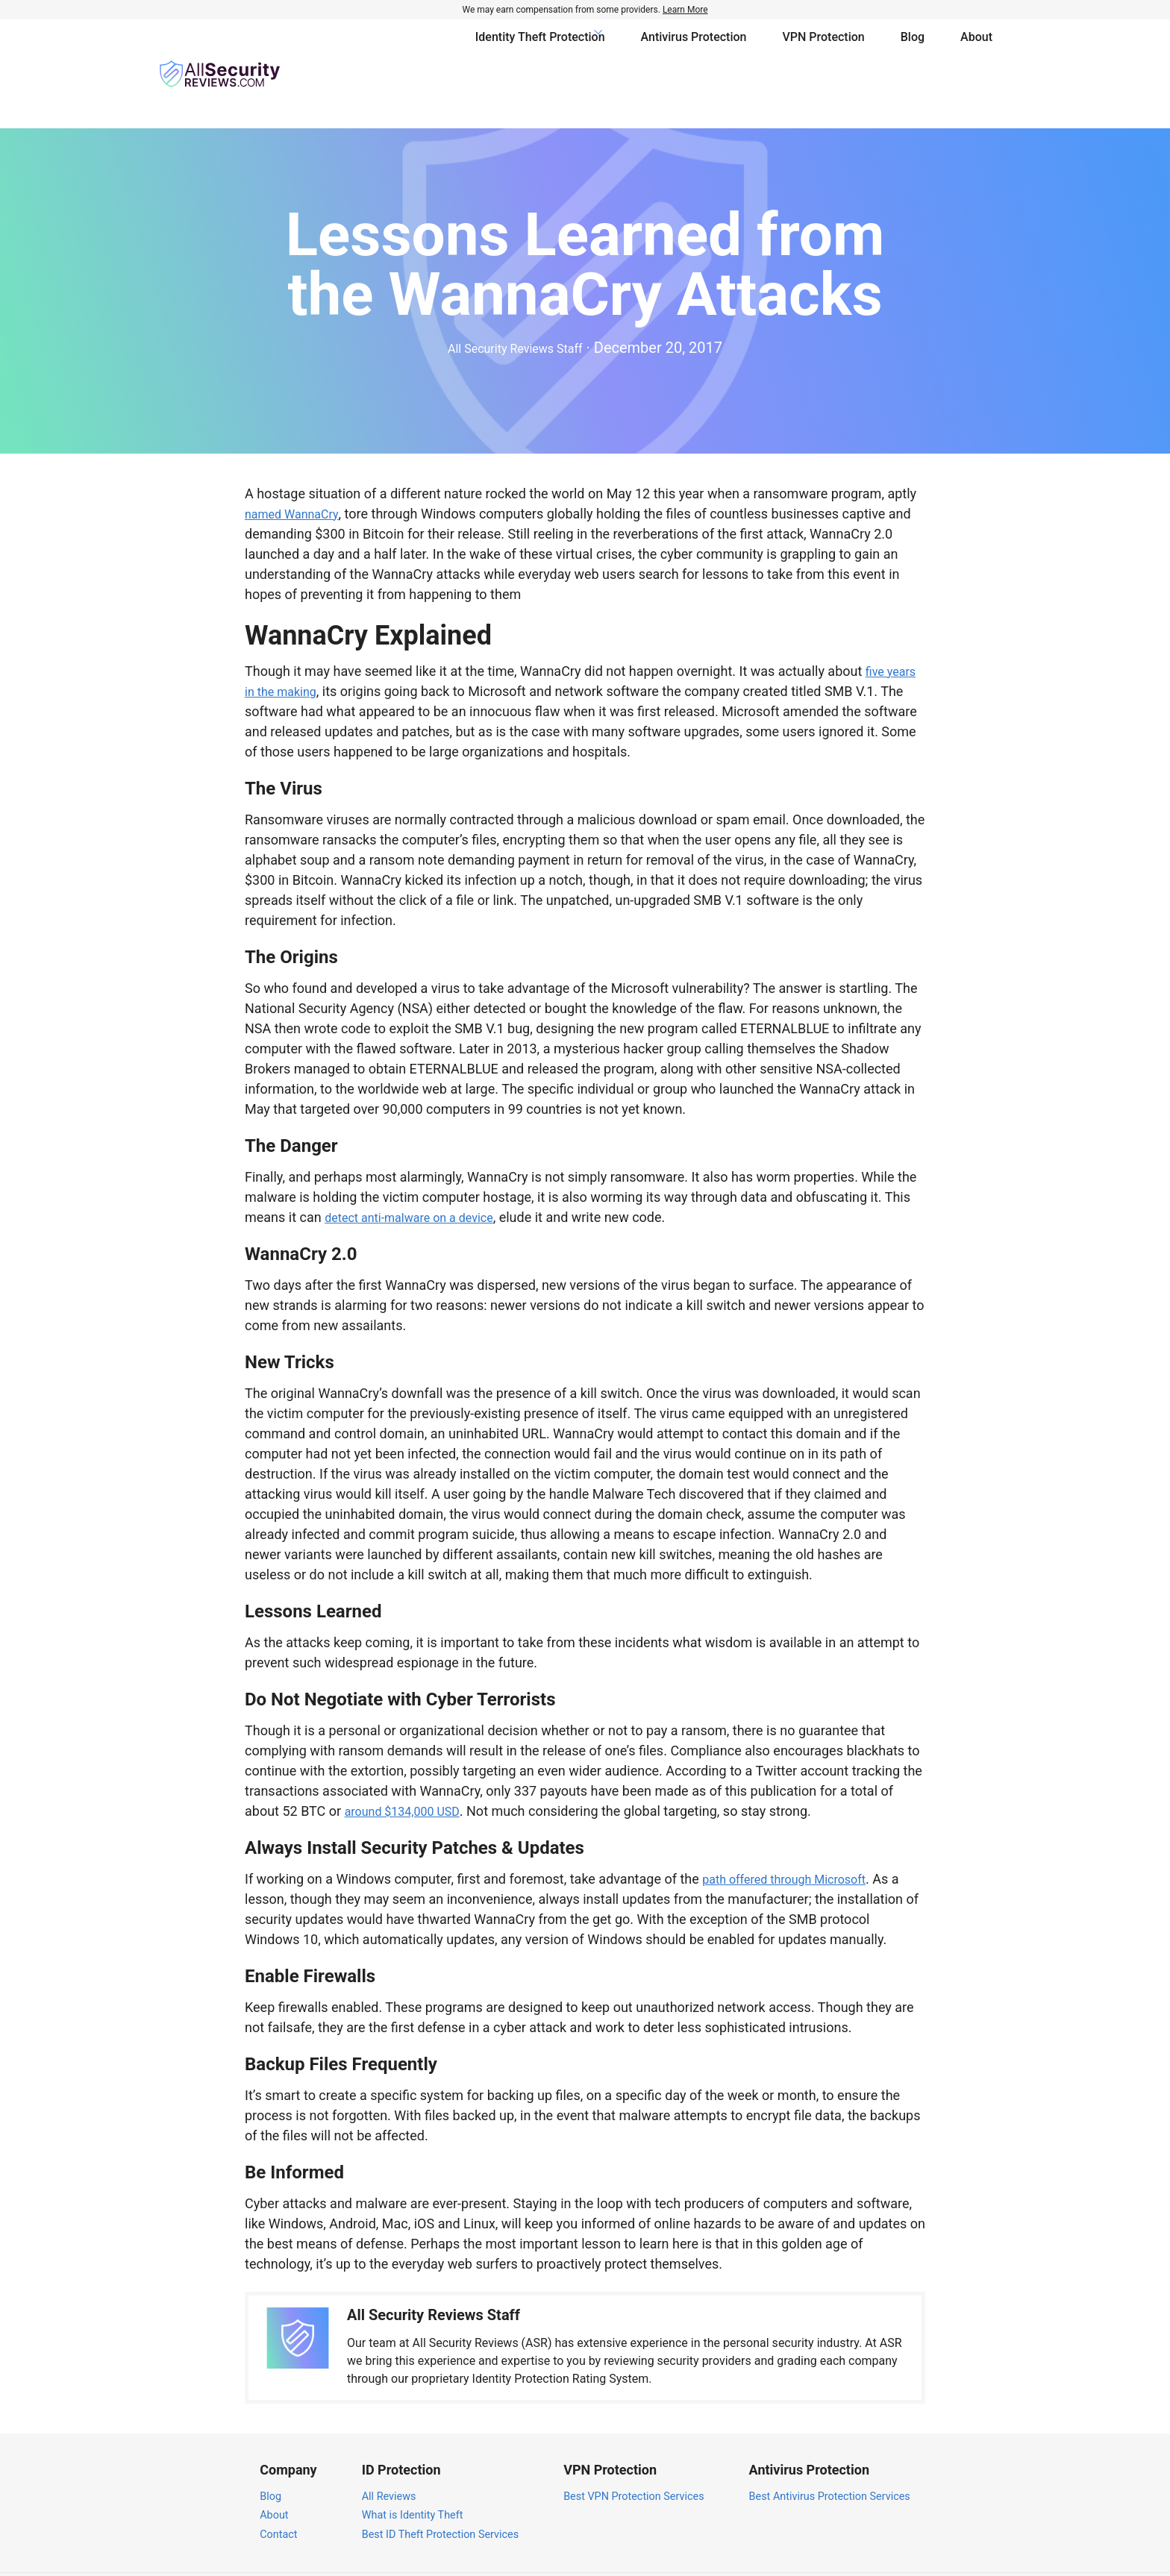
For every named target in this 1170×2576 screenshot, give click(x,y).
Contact (278, 2490)
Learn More (685, 9)
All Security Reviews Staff (515, 304)
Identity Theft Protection (540, 52)
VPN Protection (824, 52)
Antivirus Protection (694, 52)
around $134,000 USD (409, 1767)
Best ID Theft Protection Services (440, 2490)
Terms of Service (955, 2552)
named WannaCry (297, 469)
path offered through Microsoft (794, 1835)
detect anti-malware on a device (419, 1173)
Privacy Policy (864, 2552)
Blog (913, 52)
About (976, 52)
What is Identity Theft (412, 2472)
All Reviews (389, 2452)
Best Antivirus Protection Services (829, 2452)
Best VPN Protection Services (633, 2452)
